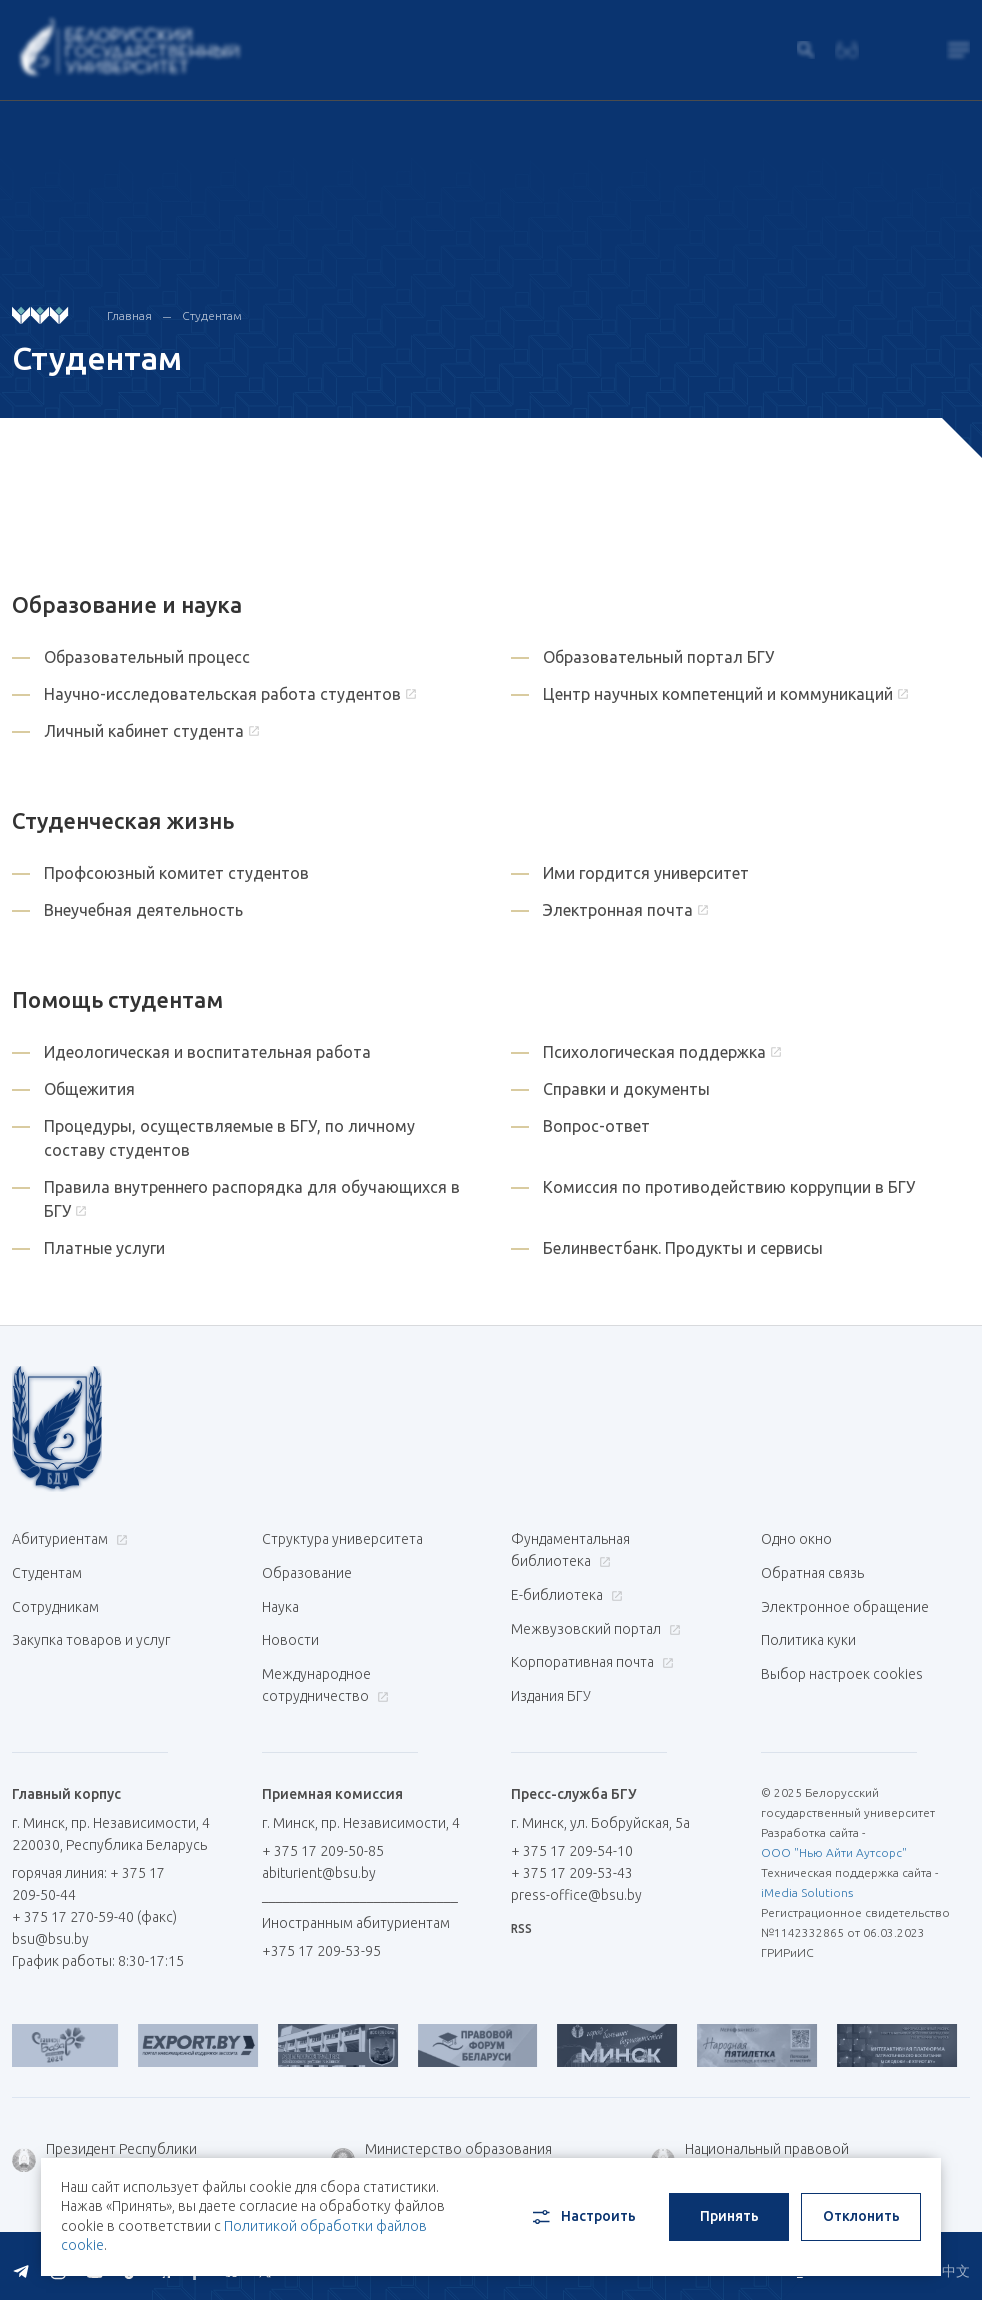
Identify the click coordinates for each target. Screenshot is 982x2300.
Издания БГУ (551, 1689)
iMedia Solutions (807, 1883)
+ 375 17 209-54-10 (572, 1842)
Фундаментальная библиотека (570, 1550)
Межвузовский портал (593, 1625)
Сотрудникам (55, 1603)
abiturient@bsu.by (319, 1864)
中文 (956, 2261)
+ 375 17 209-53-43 (572, 1864)
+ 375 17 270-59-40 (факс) (94, 1908)
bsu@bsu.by (50, 1930)
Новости (290, 1635)
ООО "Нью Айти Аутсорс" (834, 1843)
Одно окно (796, 1539)
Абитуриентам (67, 1539)
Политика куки (808, 1635)
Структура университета (342, 1539)
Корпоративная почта (590, 1657)
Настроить (582, 2217)
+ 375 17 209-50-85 (323, 1842)
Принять (729, 2216)
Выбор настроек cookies (842, 1667)
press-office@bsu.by (576, 1886)
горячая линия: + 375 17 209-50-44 (88, 1875)
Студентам (47, 1571)
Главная (129, 315)
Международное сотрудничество (325, 1678)
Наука (280, 1603)
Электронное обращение (845, 1603)
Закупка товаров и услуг (91, 1635)
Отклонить (861, 2216)
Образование (307, 1571)
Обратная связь (812, 1571)
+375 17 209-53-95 (321, 1942)
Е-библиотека (564, 1593)
